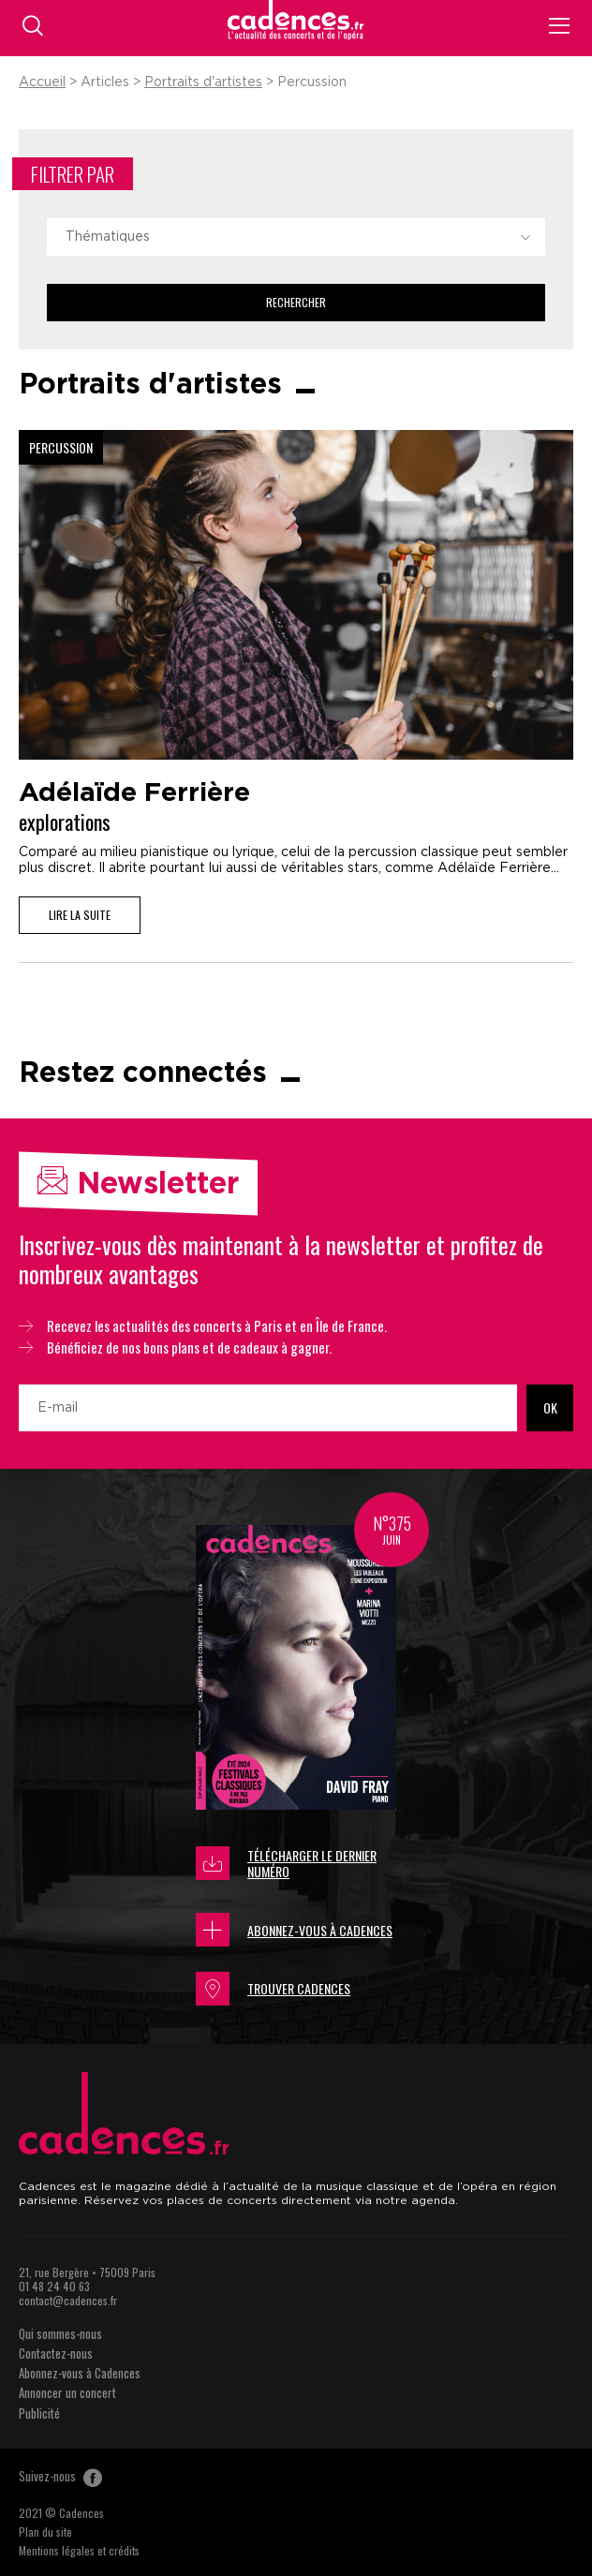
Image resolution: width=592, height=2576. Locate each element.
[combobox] (296, 237)
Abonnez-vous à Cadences (294, 1930)
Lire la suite (80, 915)
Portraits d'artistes (203, 82)
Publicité (39, 2413)
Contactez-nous (56, 2353)
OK (550, 1407)
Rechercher (296, 302)
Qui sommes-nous (60, 2333)
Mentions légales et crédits (79, 2550)
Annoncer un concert (67, 2392)
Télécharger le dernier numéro (286, 1863)
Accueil (42, 82)
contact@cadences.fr (68, 2300)
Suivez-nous (60, 2475)
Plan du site (45, 2531)
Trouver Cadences (273, 1989)
